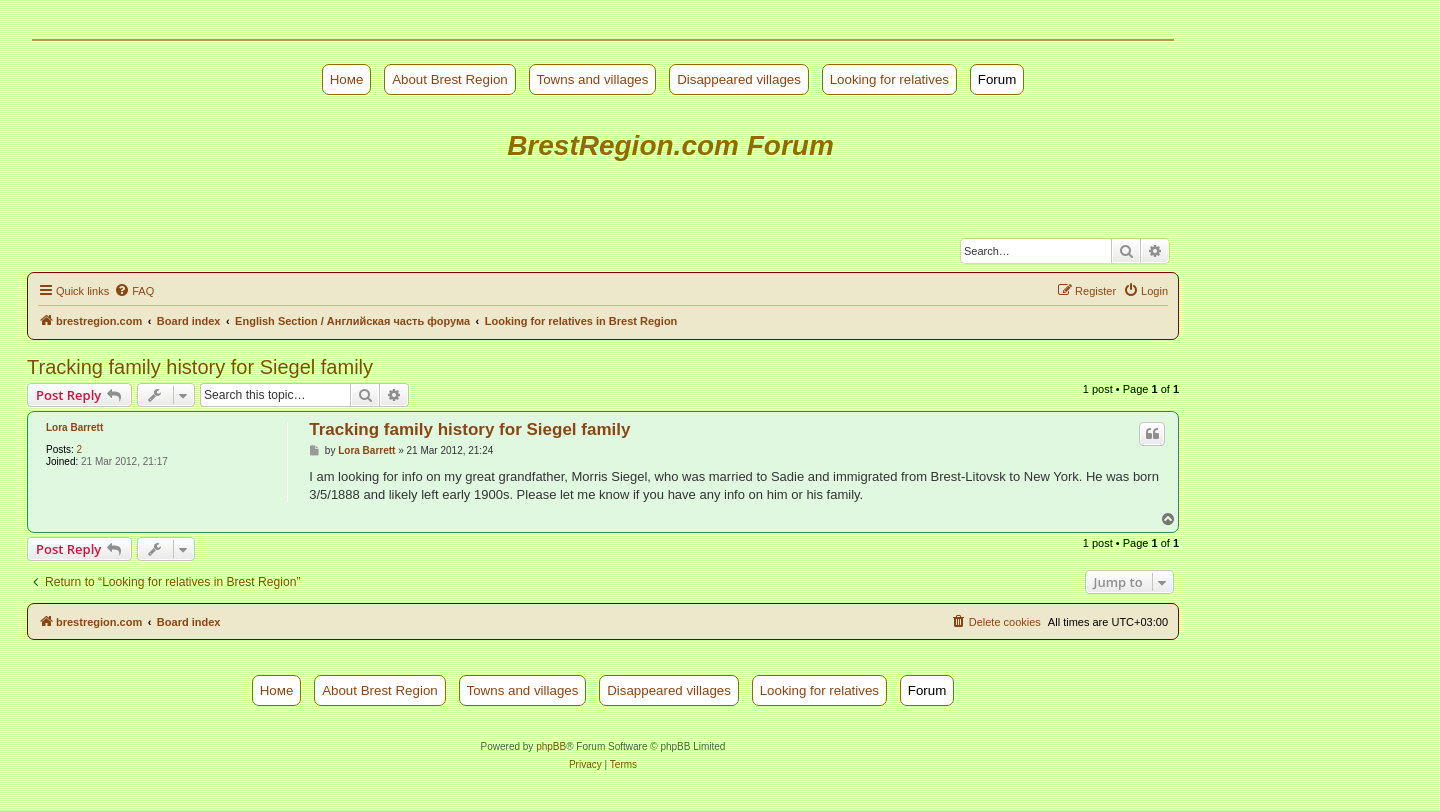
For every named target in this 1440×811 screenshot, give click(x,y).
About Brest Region (450, 79)
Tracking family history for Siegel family (200, 367)
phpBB (551, 746)
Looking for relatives (889, 79)
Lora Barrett (74, 427)
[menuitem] (134, 291)
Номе (347, 79)
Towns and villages (593, 79)
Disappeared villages (739, 79)
